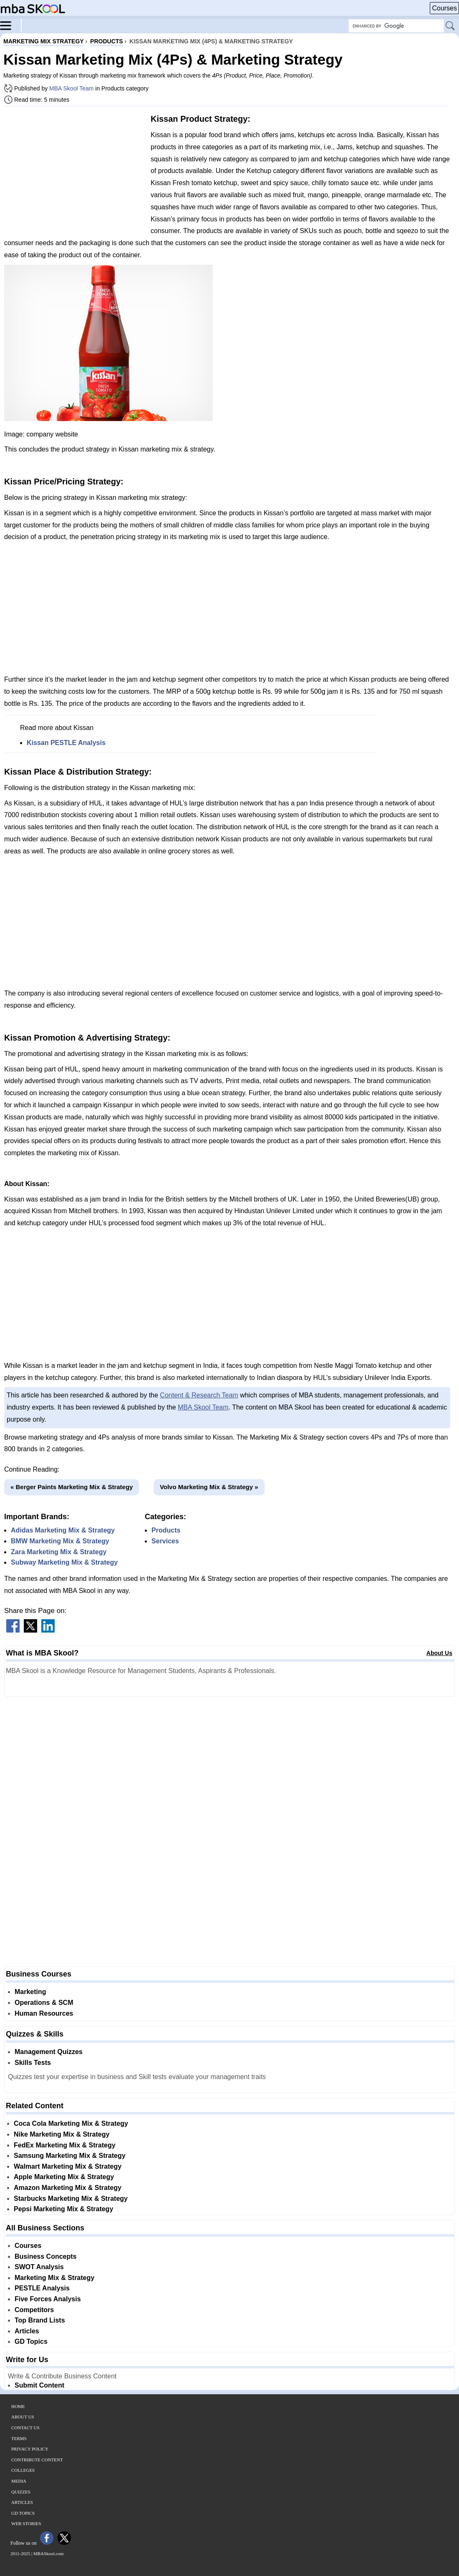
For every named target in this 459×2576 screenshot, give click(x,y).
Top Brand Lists (40, 2320)
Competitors (34, 2309)
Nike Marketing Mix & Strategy (61, 2134)
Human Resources (44, 2013)
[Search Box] (396, 26)
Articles (27, 2331)
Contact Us (25, 2427)
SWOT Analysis (39, 2266)
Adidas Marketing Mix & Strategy (63, 1530)
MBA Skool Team (71, 88)
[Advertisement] (74, 171)
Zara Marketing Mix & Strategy (58, 1551)
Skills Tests (33, 2062)
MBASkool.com (48, 2553)
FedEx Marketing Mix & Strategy (65, 2145)
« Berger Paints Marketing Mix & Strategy (71, 1486)
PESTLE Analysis (42, 2288)
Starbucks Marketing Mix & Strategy (71, 2198)
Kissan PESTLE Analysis (66, 742)
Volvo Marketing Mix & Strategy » (209, 1486)
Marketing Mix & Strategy (54, 2277)
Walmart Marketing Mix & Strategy (67, 2166)
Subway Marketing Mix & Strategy (64, 1562)
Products (165, 1530)
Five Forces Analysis (48, 2299)
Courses (444, 8)
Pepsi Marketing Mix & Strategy (63, 2208)
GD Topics (31, 2341)
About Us (439, 1653)
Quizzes (20, 2491)
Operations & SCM (44, 2002)
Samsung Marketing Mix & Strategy (70, 2155)
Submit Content (39, 2385)
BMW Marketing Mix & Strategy (60, 1541)
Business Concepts (45, 2256)
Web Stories (26, 2523)
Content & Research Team (199, 1395)
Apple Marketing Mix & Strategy (64, 2176)
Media (18, 2480)
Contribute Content (37, 2459)
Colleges (23, 2470)
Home (18, 2406)
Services (165, 1541)
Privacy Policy (29, 2448)
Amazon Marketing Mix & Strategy (67, 2187)
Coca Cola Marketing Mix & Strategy (71, 2123)
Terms (19, 2438)
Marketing (30, 1991)
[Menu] (11, 25)
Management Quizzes (49, 2051)
